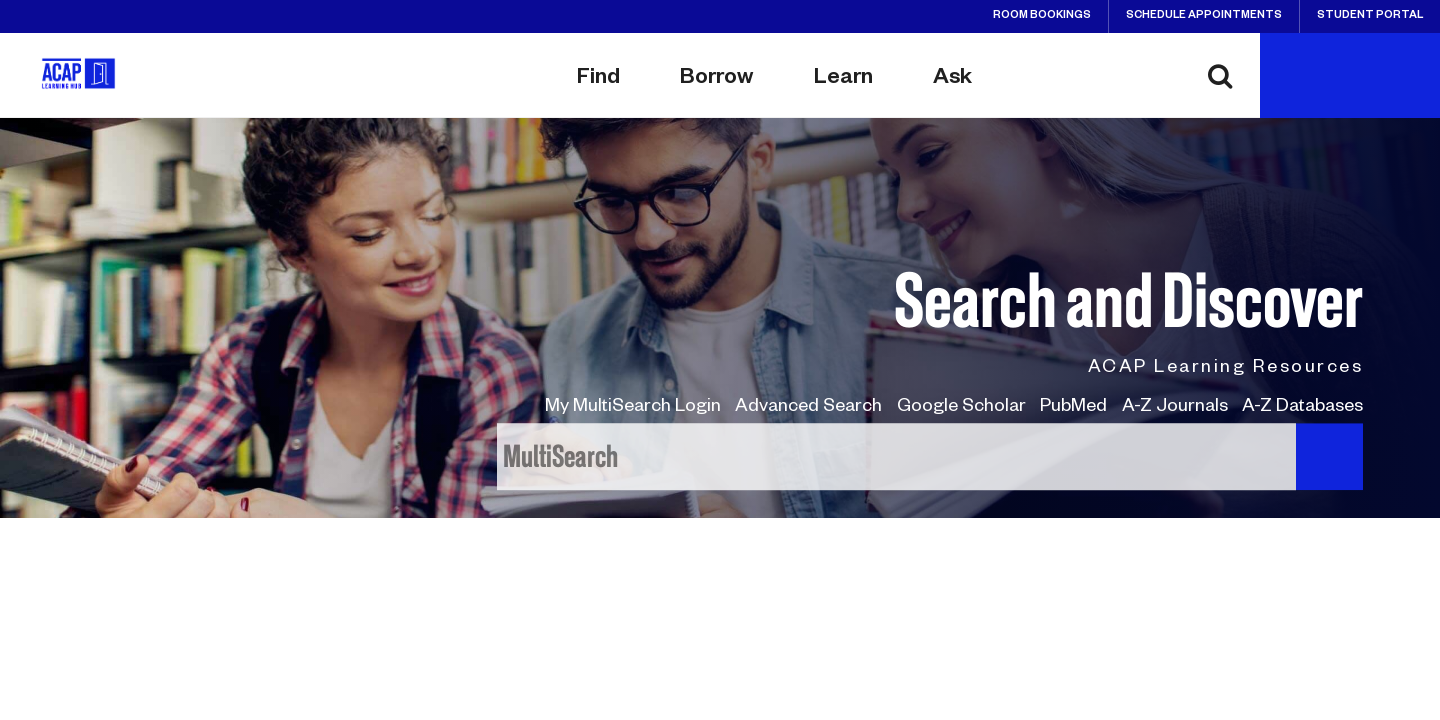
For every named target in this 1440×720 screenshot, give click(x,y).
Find (598, 80)
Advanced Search (808, 408)
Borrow (716, 80)
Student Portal (1370, 16)
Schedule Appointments (1204, 16)
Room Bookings (1042, 16)
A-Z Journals (1175, 408)
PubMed (1073, 408)
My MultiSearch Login (633, 408)
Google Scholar (961, 408)
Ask (952, 80)
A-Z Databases (1302, 408)
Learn (843, 80)
